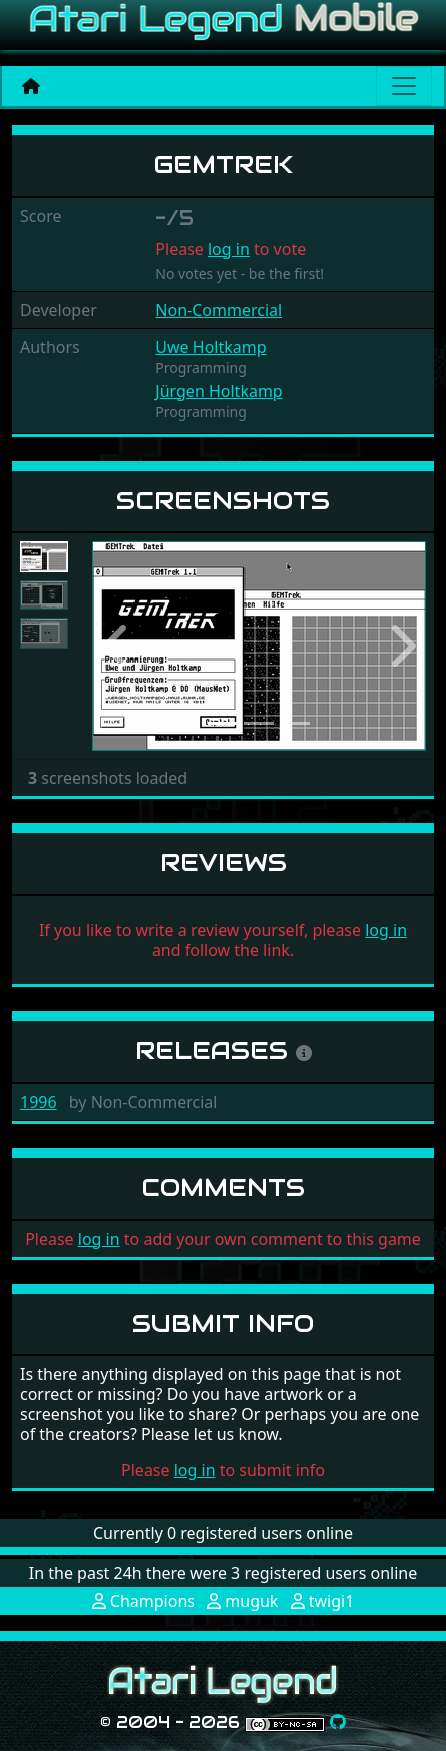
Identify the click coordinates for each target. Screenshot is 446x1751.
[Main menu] (404, 86)
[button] (117, 646)
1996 (38, 1102)
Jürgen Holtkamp (218, 391)
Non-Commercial (218, 310)
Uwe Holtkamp (210, 347)
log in (229, 249)
